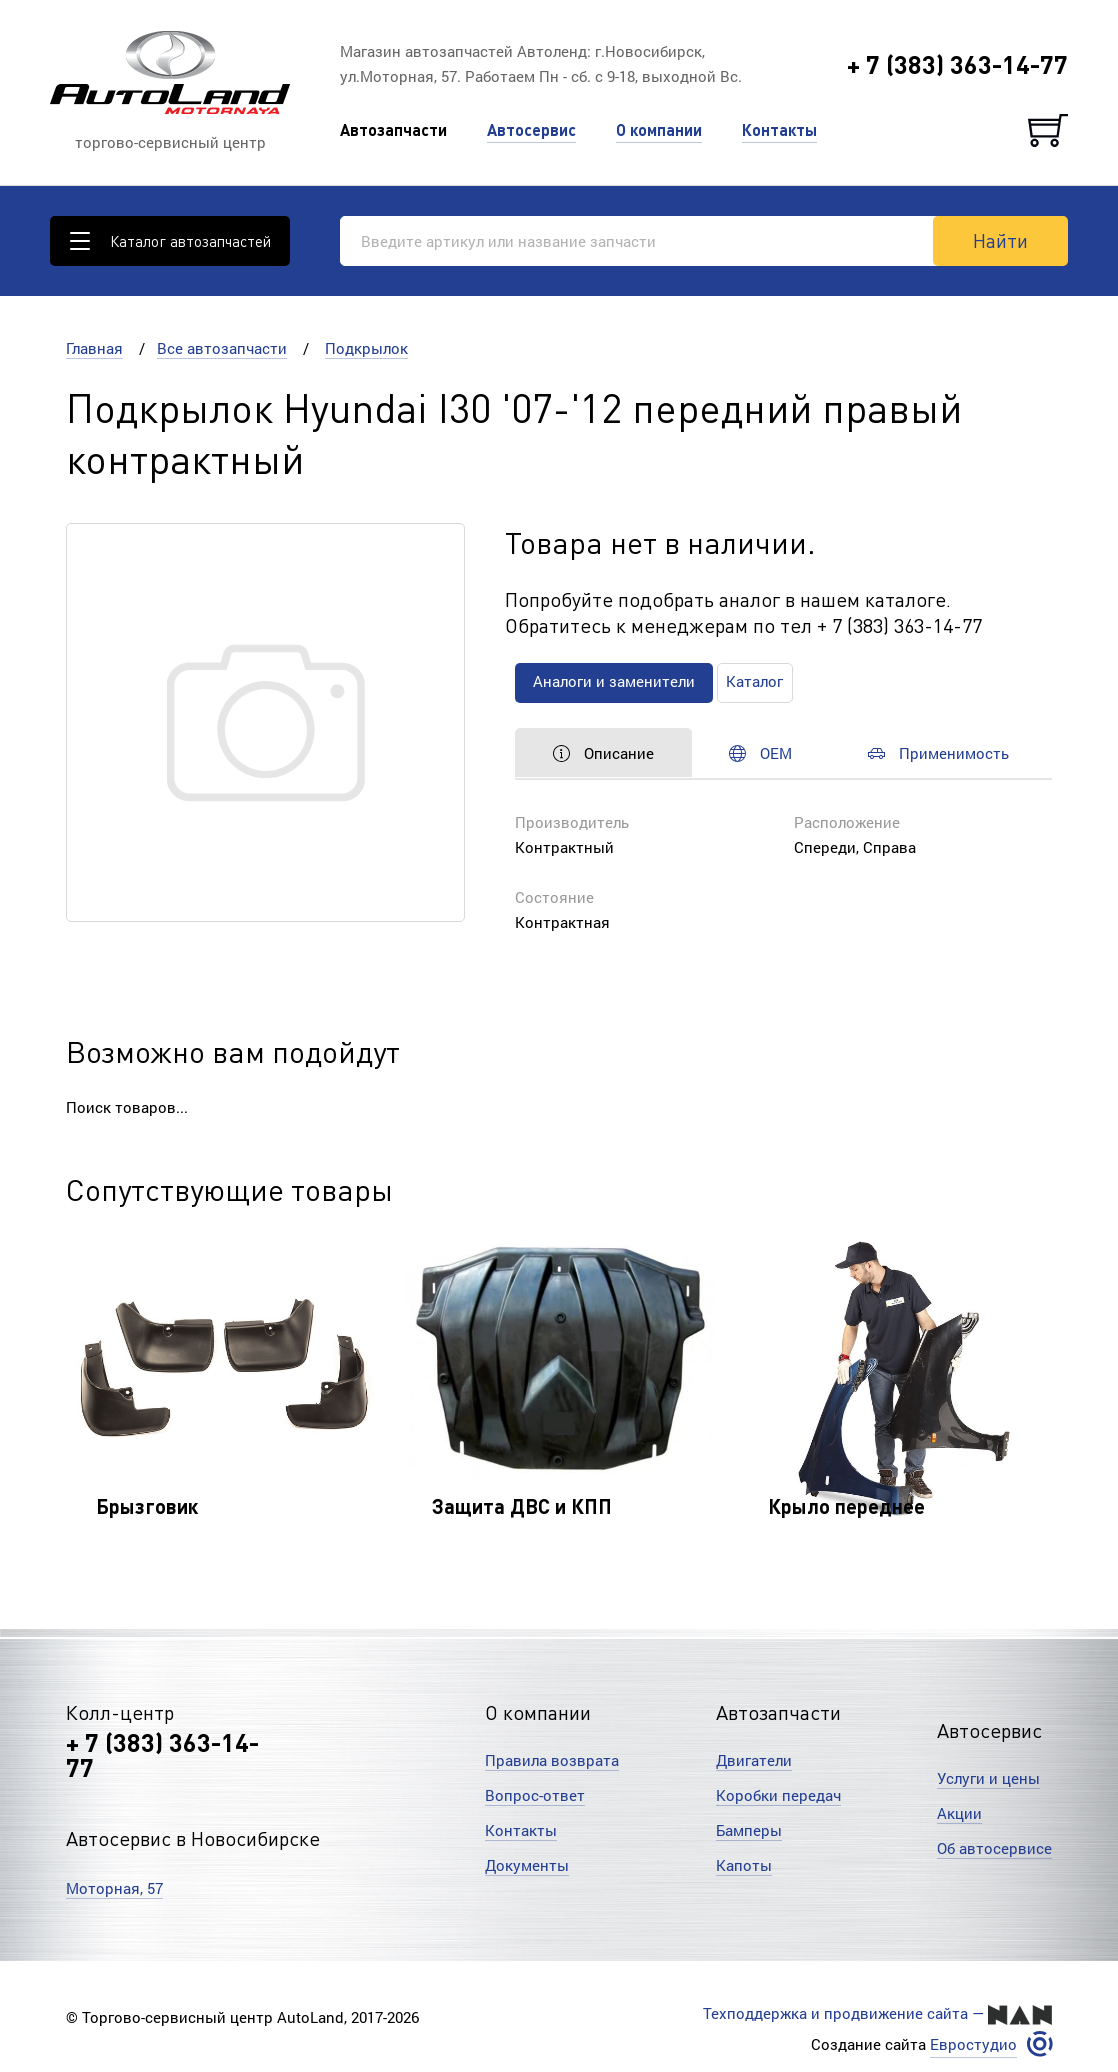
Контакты (779, 129)
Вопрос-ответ (535, 1795)
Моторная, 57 (114, 1888)
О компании (659, 129)
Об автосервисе (994, 1848)
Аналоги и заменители (616, 682)
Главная (94, 348)
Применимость (949, 753)
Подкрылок (366, 348)
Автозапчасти (393, 129)
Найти (1000, 240)
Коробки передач (778, 1795)
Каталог (760, 682)
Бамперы (749, 1830)
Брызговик (147, 1506)
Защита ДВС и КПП (522, 1506)
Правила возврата (552, 1760)
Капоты (744, 1865)
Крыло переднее (846, 1506)
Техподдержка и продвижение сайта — (877, 2014)
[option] (224, 1391)
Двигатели (754, 1760)
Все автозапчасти (222, 348)
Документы (527, 1865)
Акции (959, 1813)
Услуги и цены (988, 1778)
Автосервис (531, 129)
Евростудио (973, 2043)
